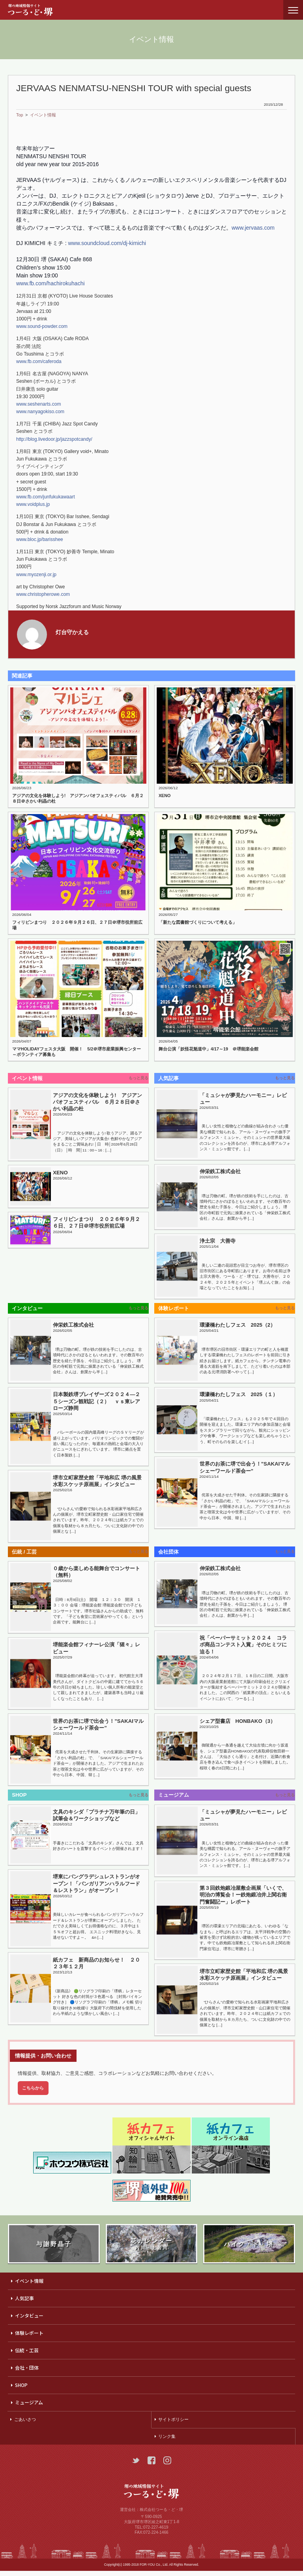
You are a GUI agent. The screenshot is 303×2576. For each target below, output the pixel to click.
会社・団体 (27, 2372)
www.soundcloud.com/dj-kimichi (107, 243)
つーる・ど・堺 (37, 10)
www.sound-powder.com (41, 326)
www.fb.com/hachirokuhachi (50, 283)
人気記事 (24, 2303)
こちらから (33, 2093)
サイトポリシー (173, 2424)
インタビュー (29, 2320)
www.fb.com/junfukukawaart (45, 497)
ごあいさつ (25, 2424)
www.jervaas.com (253, 228)
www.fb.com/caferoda (39, 361)
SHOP (21, 2390)
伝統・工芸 (27, 2355)
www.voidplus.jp (33, 504)
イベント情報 (43, 114)
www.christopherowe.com (43, 594)
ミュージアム (29, 2407)
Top (19, 114)
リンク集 (167, 2441)
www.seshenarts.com (38, 404)
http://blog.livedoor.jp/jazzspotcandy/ (54, 439)
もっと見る (139, 1078)
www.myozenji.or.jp (36, 574)
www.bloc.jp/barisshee (39, 539)
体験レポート (29, 2337)
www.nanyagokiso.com (40, 411)
